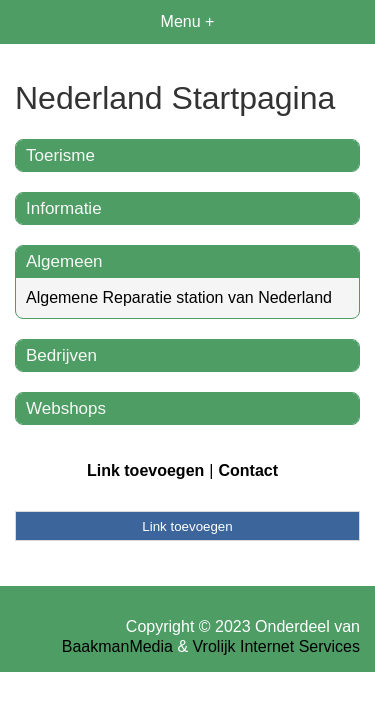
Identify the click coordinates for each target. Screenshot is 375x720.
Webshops (66, 408)
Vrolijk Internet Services (276, 646)
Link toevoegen (145, 470)
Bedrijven (61, 355)
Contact (248, 470)
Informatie (64, 208)
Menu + (188, 21)
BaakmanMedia (117, 646)
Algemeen (64, 261)
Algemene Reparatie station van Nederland (179, 297)
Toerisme (60, 155)
